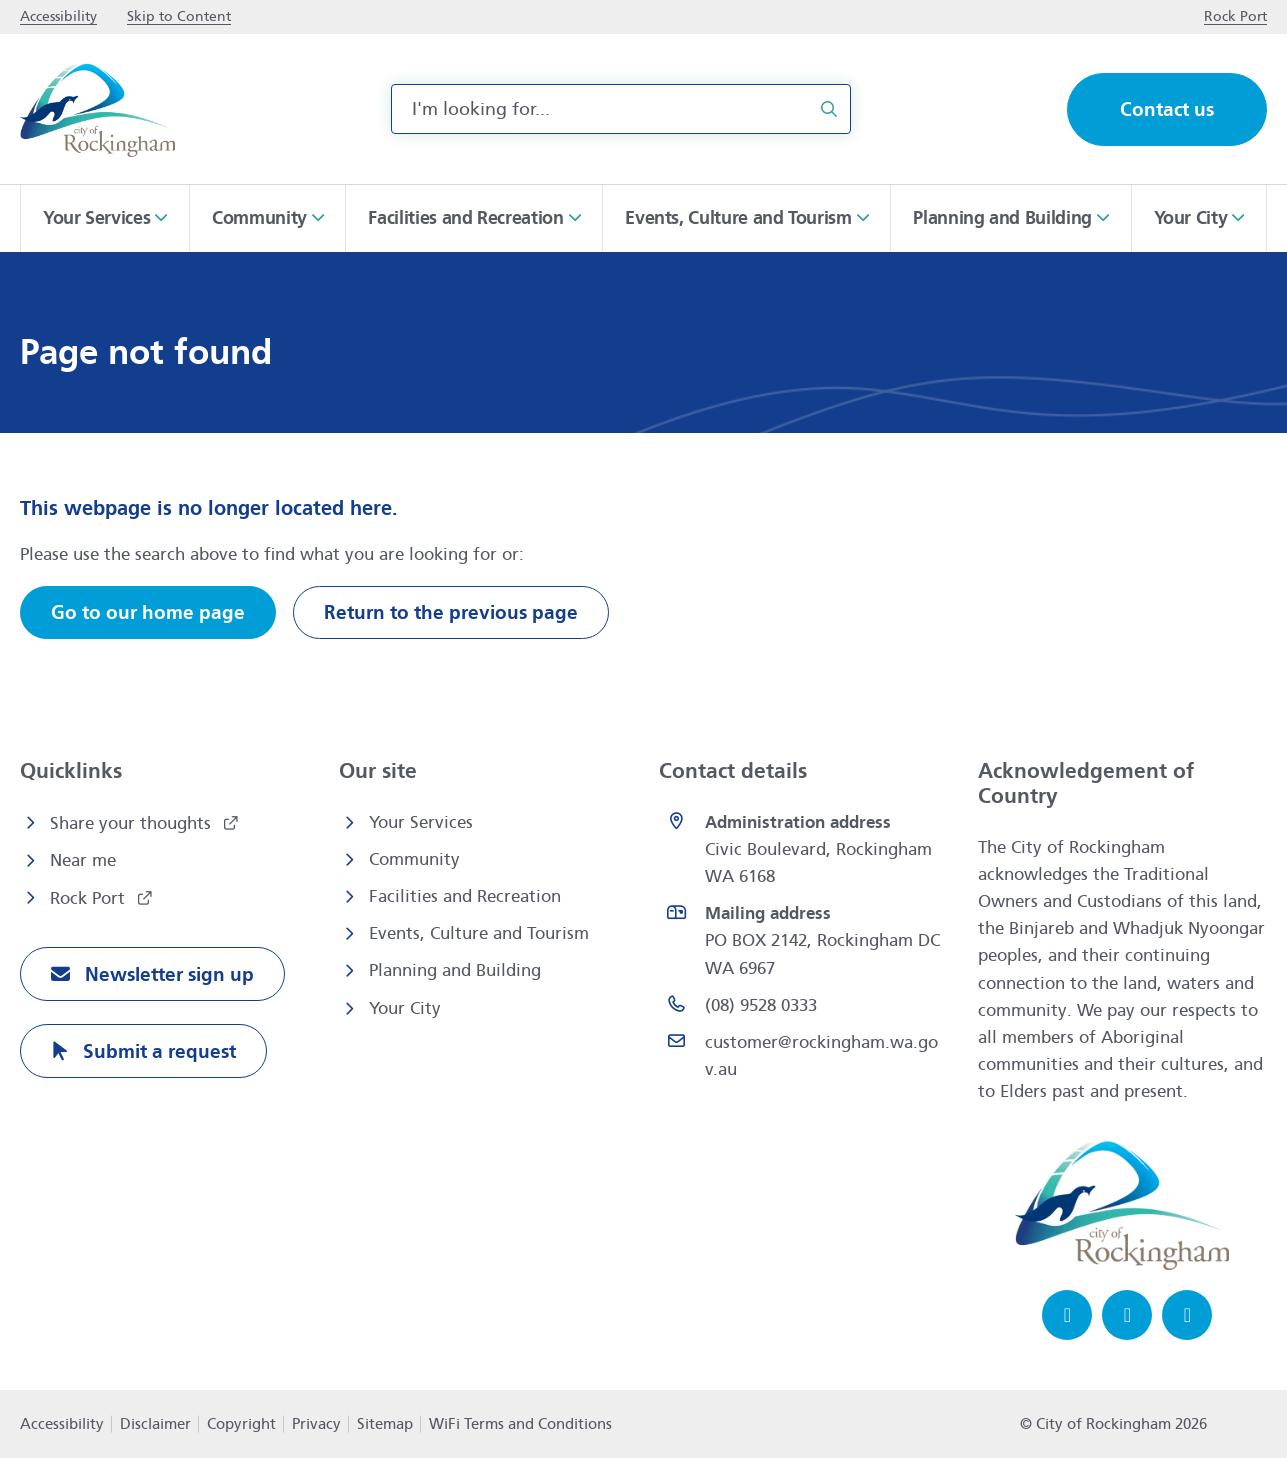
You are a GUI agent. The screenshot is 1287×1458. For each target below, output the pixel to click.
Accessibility (62, 1424)
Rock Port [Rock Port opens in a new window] (90, 898)
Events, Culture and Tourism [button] (738, 218)
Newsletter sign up (167, 974)
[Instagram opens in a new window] (1127, 1315)
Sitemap (385, 1424)
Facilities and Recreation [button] (465, 218)
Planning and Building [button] (1002, 218)
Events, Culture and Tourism (479, 933)
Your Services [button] (96, 218)
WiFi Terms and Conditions (520, 1424)
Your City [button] (1191, 218)
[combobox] (621, 109)
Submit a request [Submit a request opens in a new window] (157, 1051)
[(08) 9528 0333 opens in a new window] (803, 1005)
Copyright (241, 1424)
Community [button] (259, 218)
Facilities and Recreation (465, 896)
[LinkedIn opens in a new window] (1187, 1315)
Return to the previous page (451, 612)
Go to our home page (148, 612)
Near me (83, 860)
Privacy (316, 1424)
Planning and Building (455, 970)
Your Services (421, 822)
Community (414, 859)
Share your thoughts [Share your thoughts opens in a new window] (133, 823)
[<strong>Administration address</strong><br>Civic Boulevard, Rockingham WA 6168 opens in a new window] (803, 850)
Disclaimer (155, 1424)
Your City (405, 1008)
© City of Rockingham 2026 (1113, 1424)
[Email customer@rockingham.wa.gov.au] (803, 1056)
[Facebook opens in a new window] (1067, 1315)
